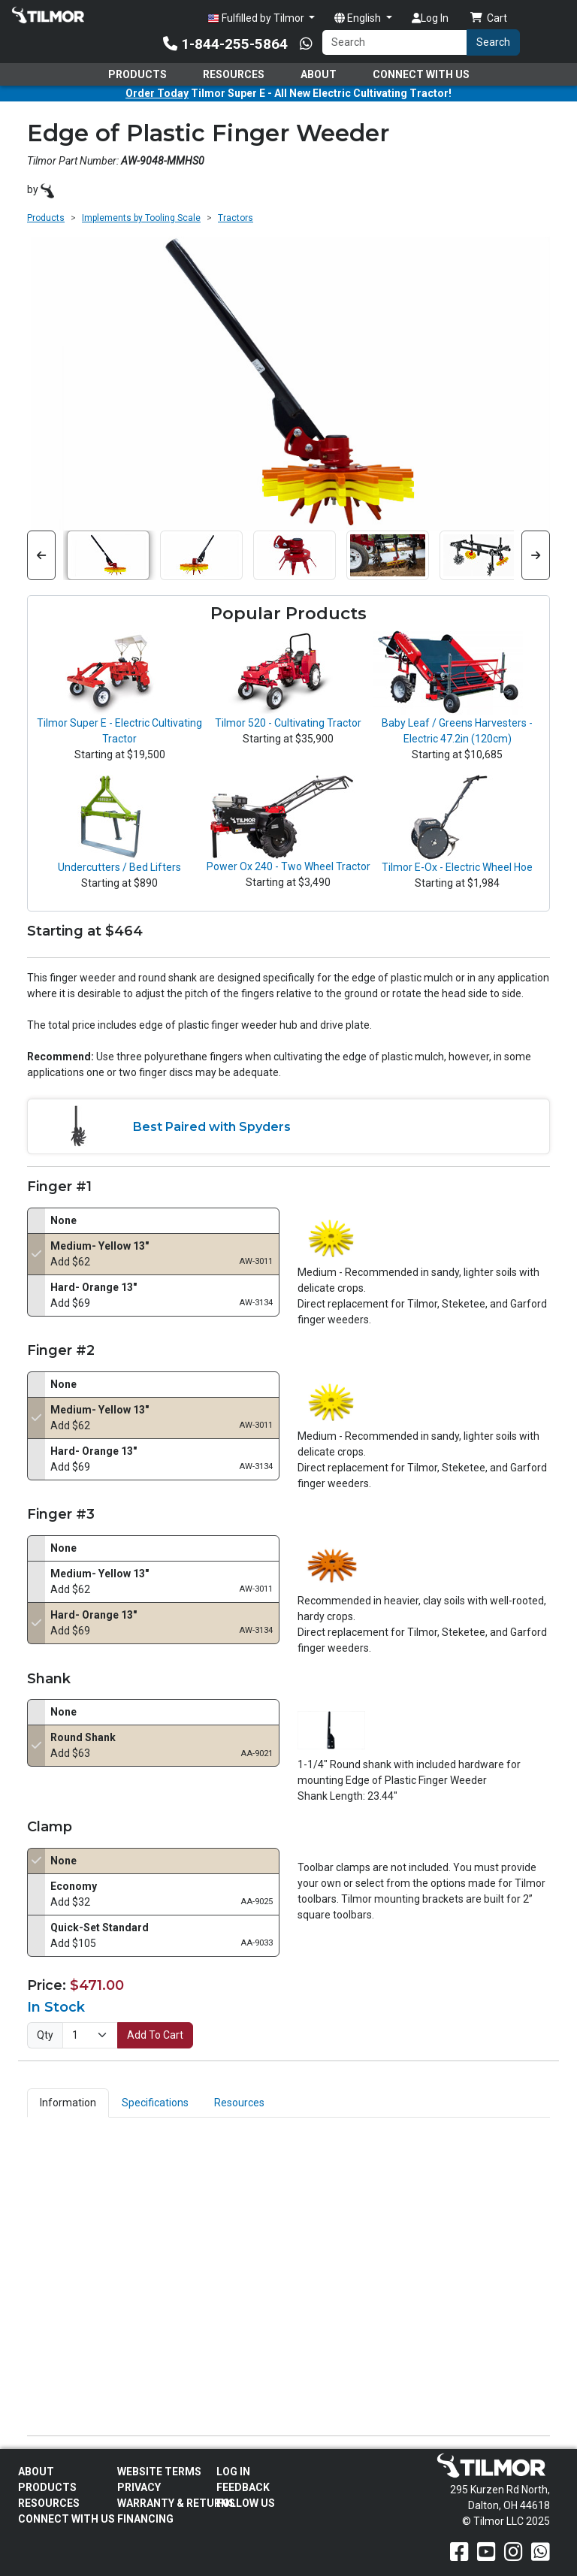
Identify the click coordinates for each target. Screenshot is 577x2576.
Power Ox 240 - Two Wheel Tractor (288, 866)
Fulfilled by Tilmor (257, 18)
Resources (233, 74)
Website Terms (159, 2472)
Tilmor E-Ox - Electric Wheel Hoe (457, 867)
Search (493, 42)
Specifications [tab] (155, 2103)
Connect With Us (421, 74)
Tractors (235, 218)
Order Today (157, 93)
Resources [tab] (239, 2103)
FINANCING (145, 2519)
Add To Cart (155, 2035)
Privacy (139, 2487)
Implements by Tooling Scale (141, 218)
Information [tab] (68, 2103)
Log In (430, 18)
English (358, 18)
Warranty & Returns (176, 2503)
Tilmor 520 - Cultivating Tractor (288, 723)
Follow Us (245, 2503)
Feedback (243, 2487)
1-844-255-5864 (225, 44)
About (319, 74)
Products (137, 74)
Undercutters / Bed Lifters (119, 867)
